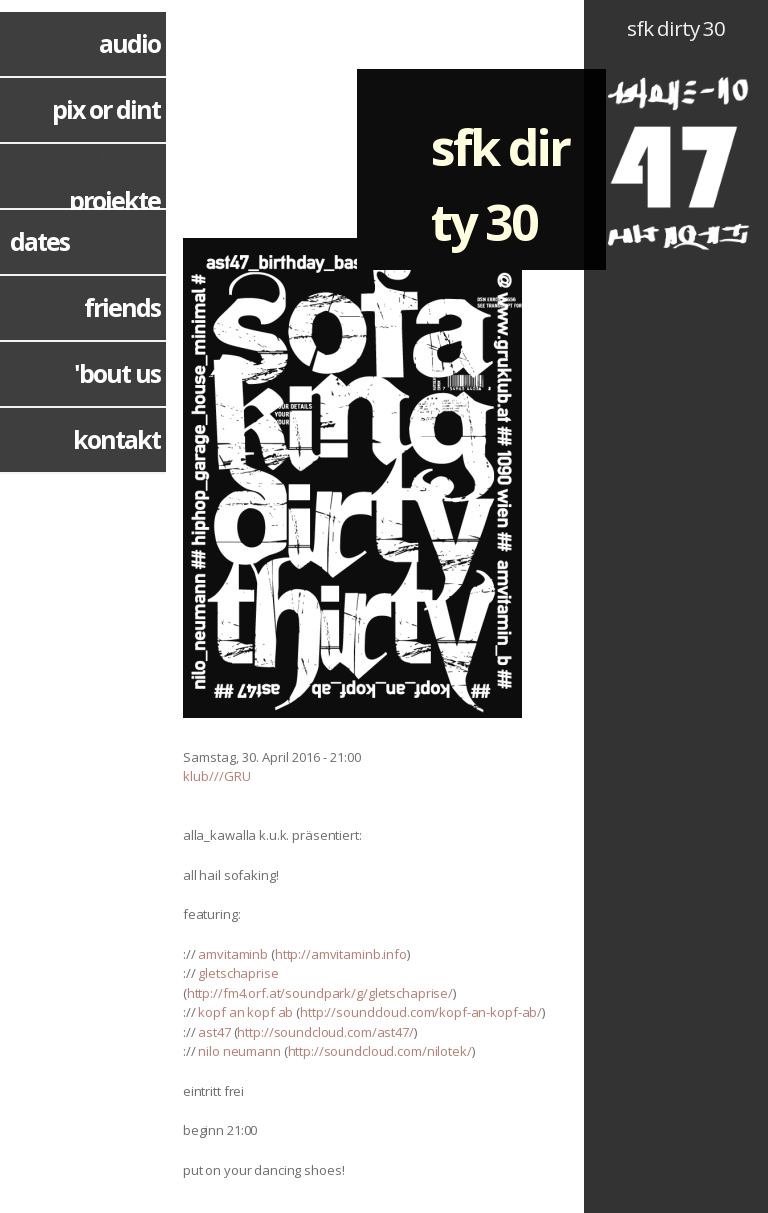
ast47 (214, 1032)
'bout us (117, 373)
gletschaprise (238, 973)
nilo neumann (239, 1051)
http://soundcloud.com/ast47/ (325, 1032)
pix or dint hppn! (106, 132)
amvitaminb (233, 954)
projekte (114, 200)
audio (129, 43)
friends (122, 307)
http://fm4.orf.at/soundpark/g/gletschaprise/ (320, 993)
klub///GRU (217, 776)
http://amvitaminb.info (341, 954)
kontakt (116, 439)
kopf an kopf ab (245, 1012)
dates (39, 241)
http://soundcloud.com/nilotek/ (380, 1051)
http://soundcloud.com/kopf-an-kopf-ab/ (421, 1012)
